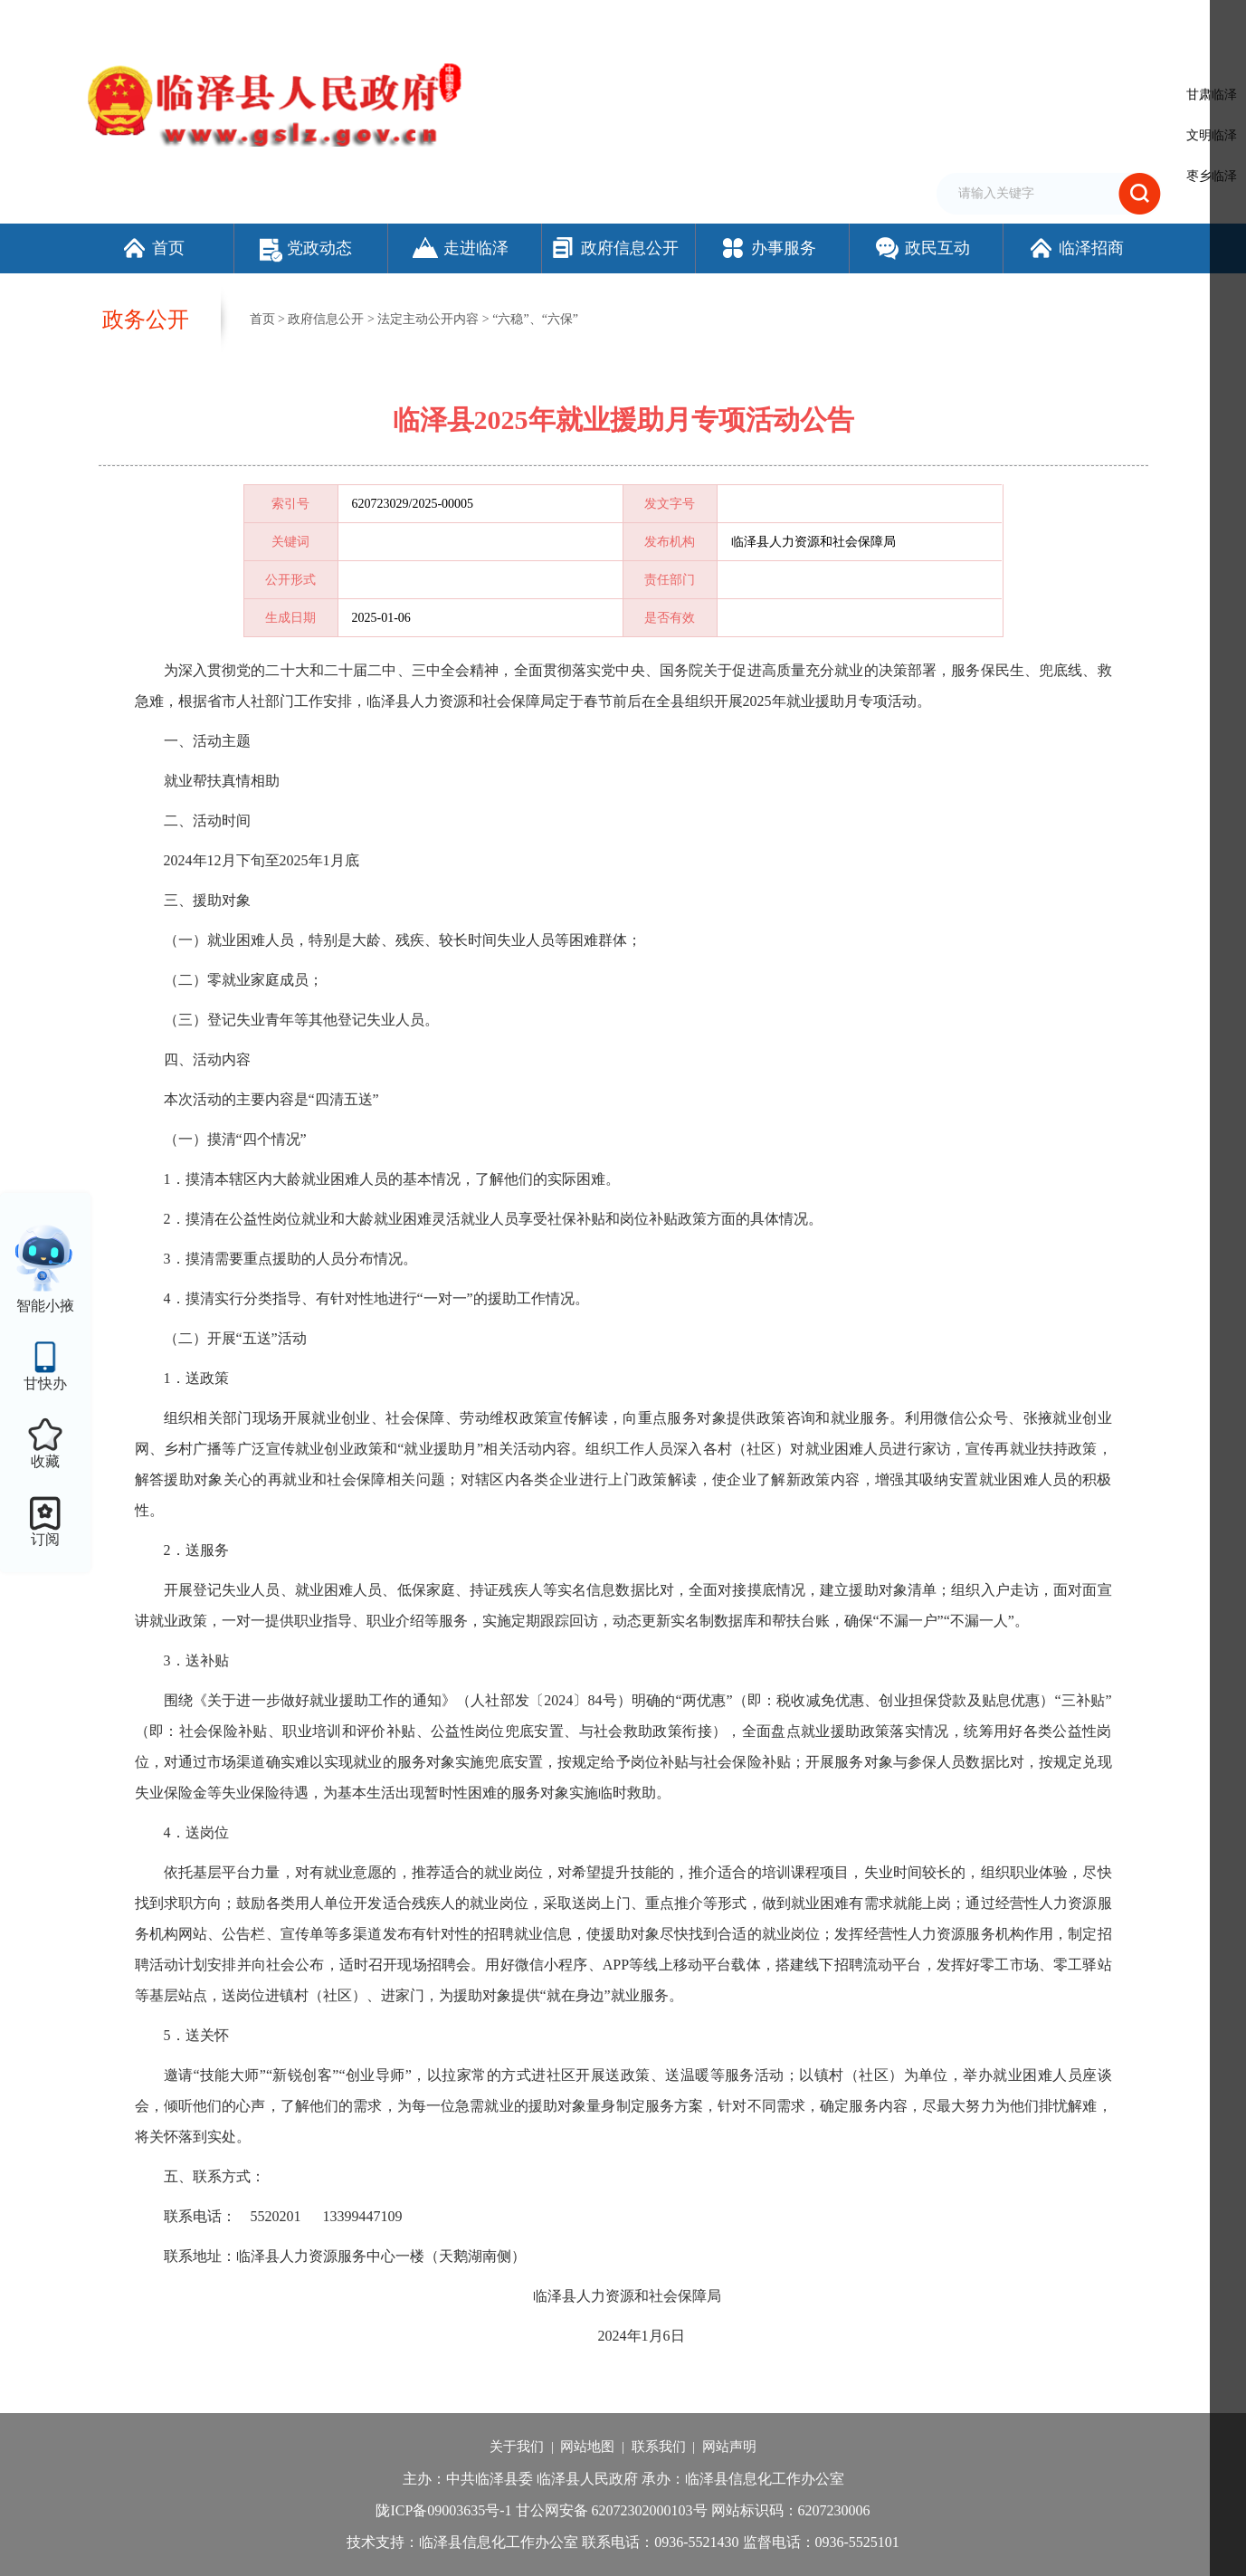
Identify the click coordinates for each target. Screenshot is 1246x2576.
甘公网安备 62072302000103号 (612, 2510)
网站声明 (729, 2446)
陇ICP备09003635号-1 (443, 2510)
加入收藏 (853, 20)
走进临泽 (460, 248)
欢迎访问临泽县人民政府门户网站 (172, 20)
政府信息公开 (614, 248)
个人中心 (1134, 22)
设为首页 (794, 20)
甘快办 (45, 1383)
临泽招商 (1075, 248)
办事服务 (767, 248)
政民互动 (921, 248)
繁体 (900, 20)
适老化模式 (1043, 20)
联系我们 (659, 2446)
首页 (152, 248)
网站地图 (587, 2446)
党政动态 (306, 248)
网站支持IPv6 (726, 20)
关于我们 (517, 2446)
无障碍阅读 (954, 20)
